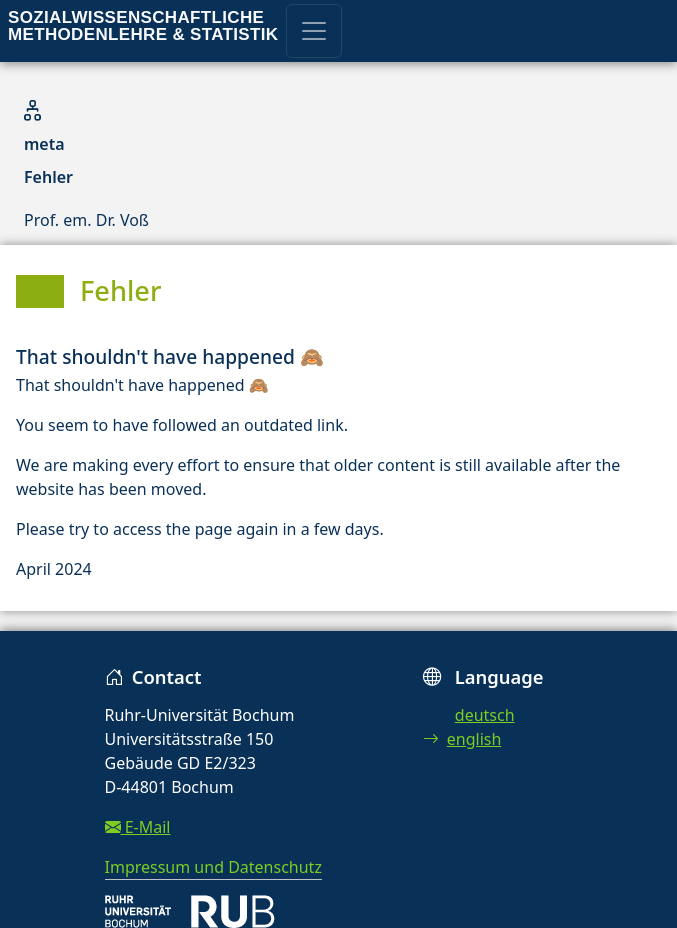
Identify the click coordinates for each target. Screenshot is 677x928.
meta (44, 144)
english (462, 739)
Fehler (48, 177)
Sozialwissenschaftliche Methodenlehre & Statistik (143, 26)
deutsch (485, 715)
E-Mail (138, 827)
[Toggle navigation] (314, 31)
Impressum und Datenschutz (213, 867)
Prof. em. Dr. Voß (86, 220)
